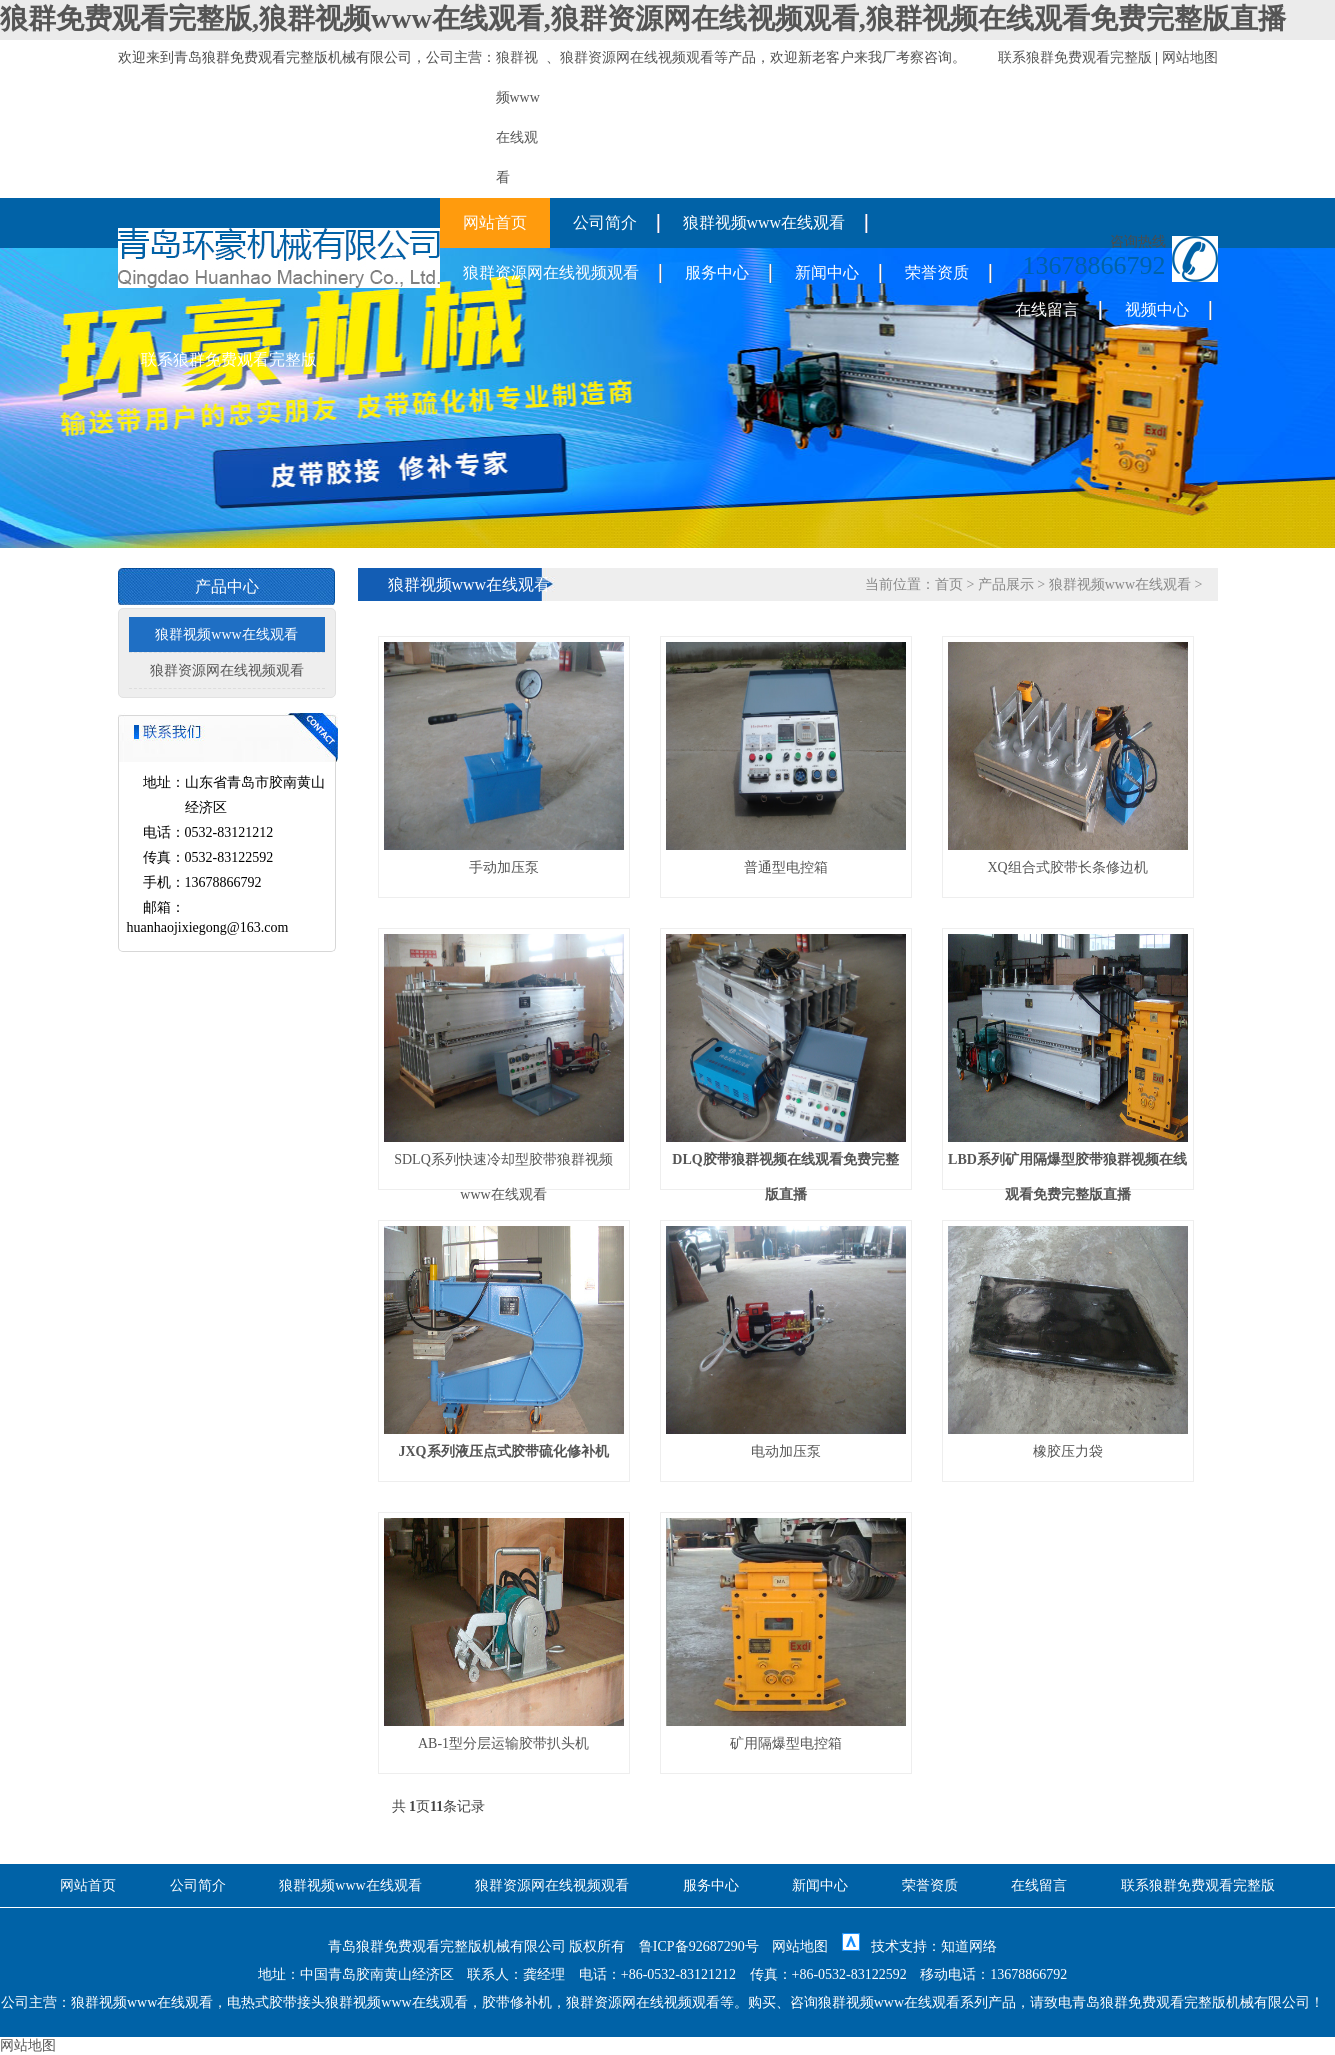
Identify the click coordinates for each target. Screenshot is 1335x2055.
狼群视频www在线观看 (764, 222)
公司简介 (605, 222)
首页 (949, 584)
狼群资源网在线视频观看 (637, 57)
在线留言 (1047, 309)
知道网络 (969, 1946)
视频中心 (1157, 309)
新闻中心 (827, 272)
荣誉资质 (937, 272)
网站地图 (1190, 57)
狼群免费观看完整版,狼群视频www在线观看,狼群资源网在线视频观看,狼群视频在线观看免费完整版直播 (643, 18)
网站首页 (495, 222)
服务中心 (717, 272)
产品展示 (1006, 584)
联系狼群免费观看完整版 (1075, 57)
